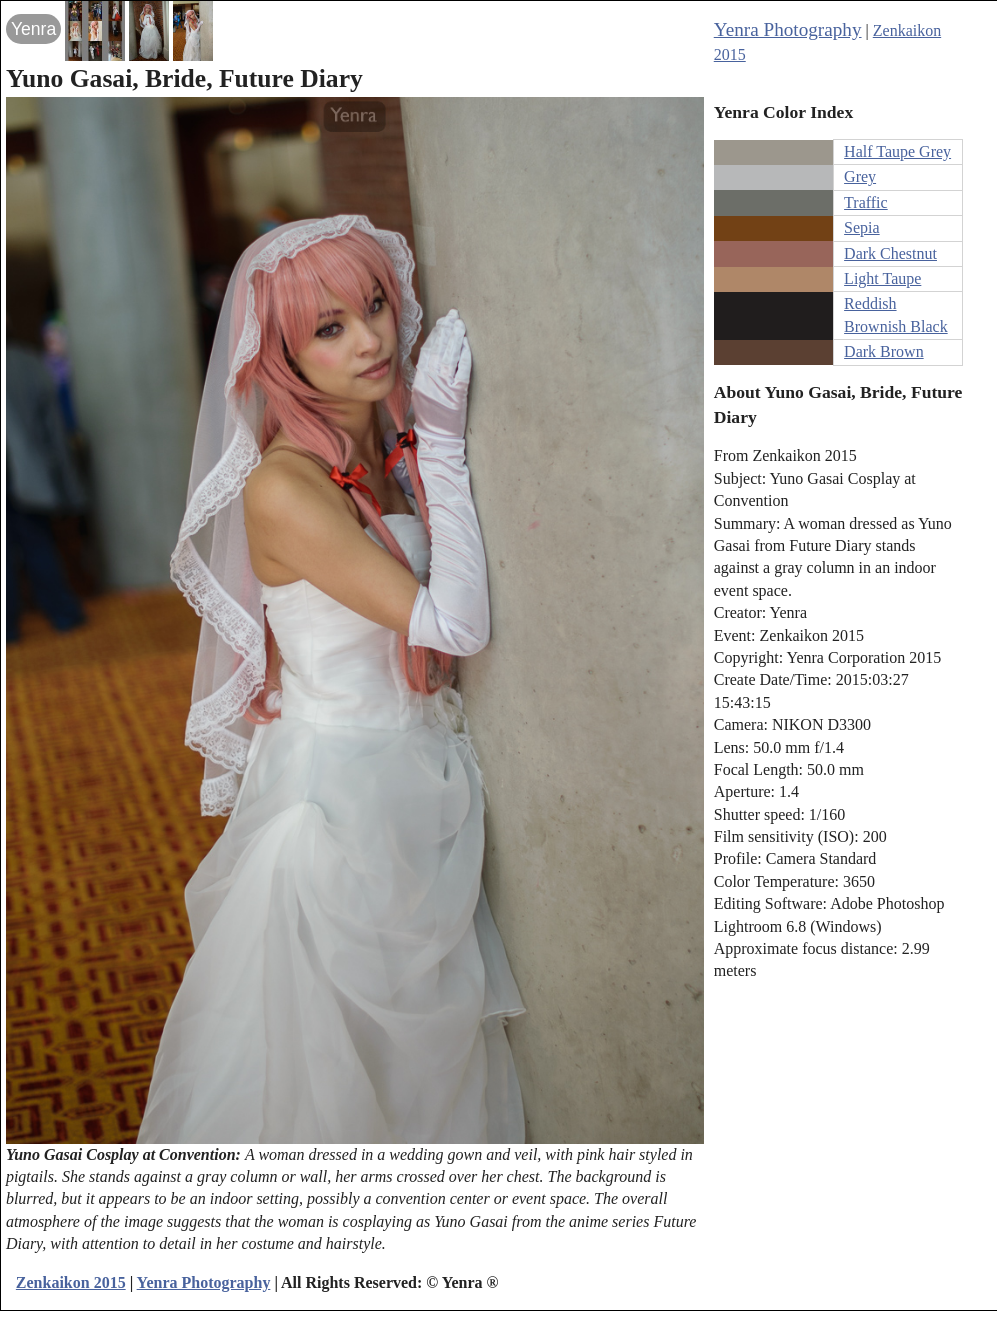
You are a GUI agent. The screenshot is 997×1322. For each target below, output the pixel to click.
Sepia (862, 227)
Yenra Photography (788, 29)
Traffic (866, 202)
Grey (860, 176)
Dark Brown (884, 351)
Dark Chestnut (890, 253)
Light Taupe (882, 278)
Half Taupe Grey (897, 151)
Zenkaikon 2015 (71, 1282)
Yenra (33, 29)
